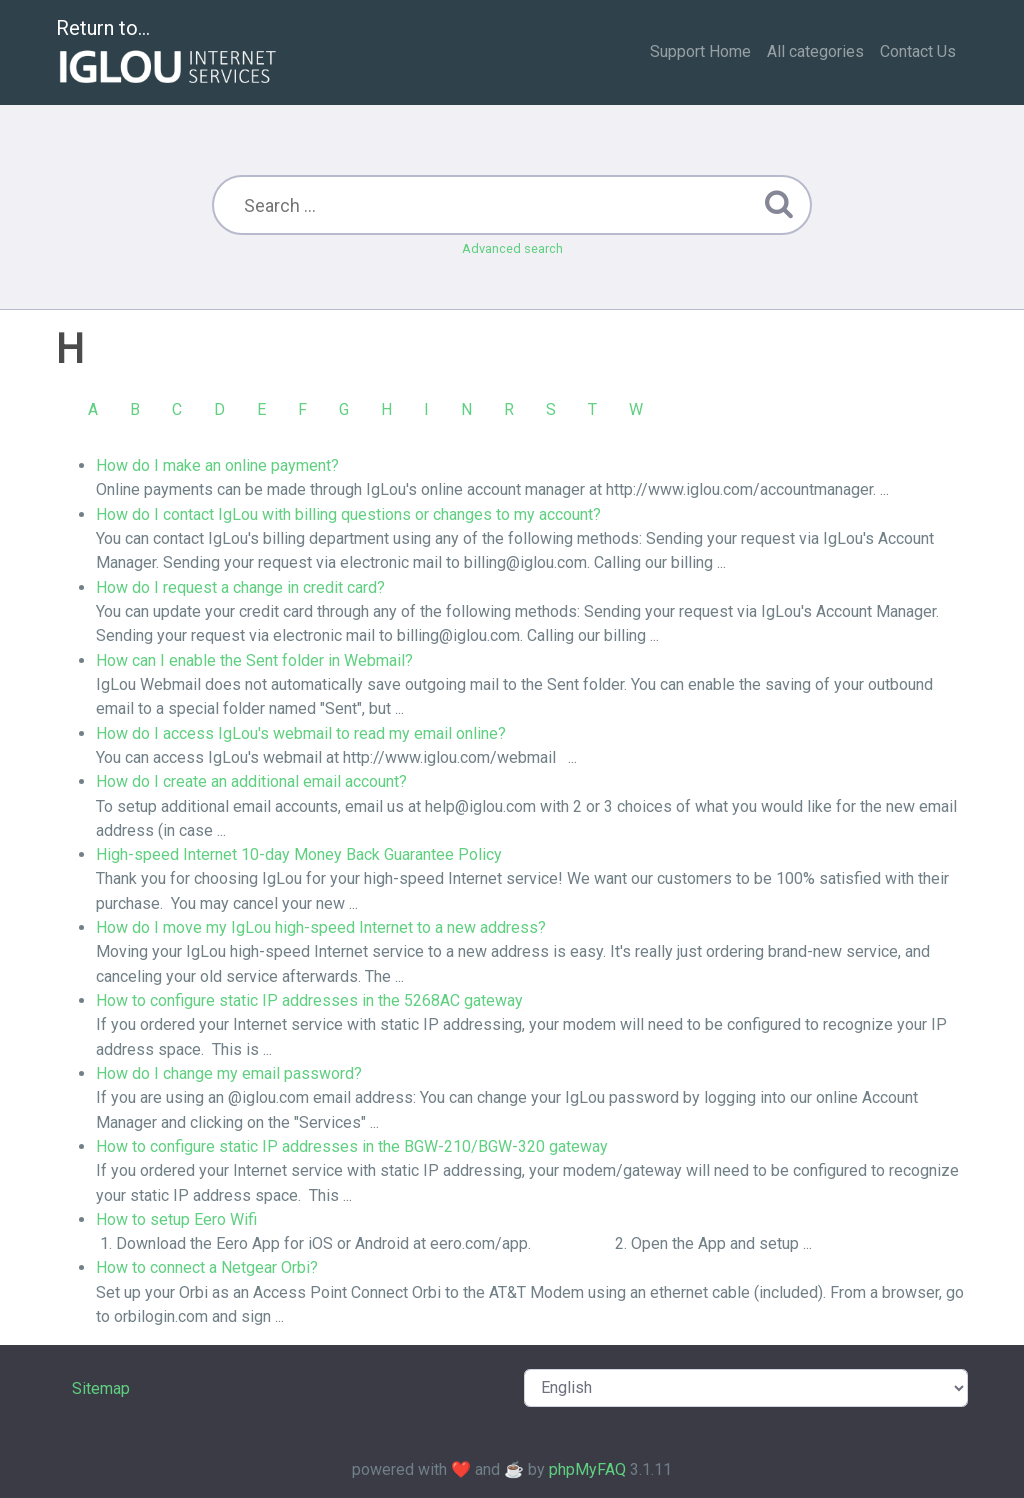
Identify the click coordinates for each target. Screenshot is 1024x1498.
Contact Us (918, 51)
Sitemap (101, 1388)
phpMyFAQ (587, 1469)
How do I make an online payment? (217, 465)
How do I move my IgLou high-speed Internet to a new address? (321, 927)
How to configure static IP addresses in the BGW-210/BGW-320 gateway (352, 1146)
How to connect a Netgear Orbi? (207, 1267)
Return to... (168, 53)
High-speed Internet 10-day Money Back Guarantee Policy (299, 854)
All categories (815, 51)
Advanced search (512, 248)
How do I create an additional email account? (251, 781)
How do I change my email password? (229, 1073)
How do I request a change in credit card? (240, 587)
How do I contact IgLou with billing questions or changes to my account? (348, 514)
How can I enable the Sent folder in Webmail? (254, 660)
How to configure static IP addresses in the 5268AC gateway (309, 1000)
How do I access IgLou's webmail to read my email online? (301, 733)
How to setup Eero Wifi (176, 1219)
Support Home (700, 51)
